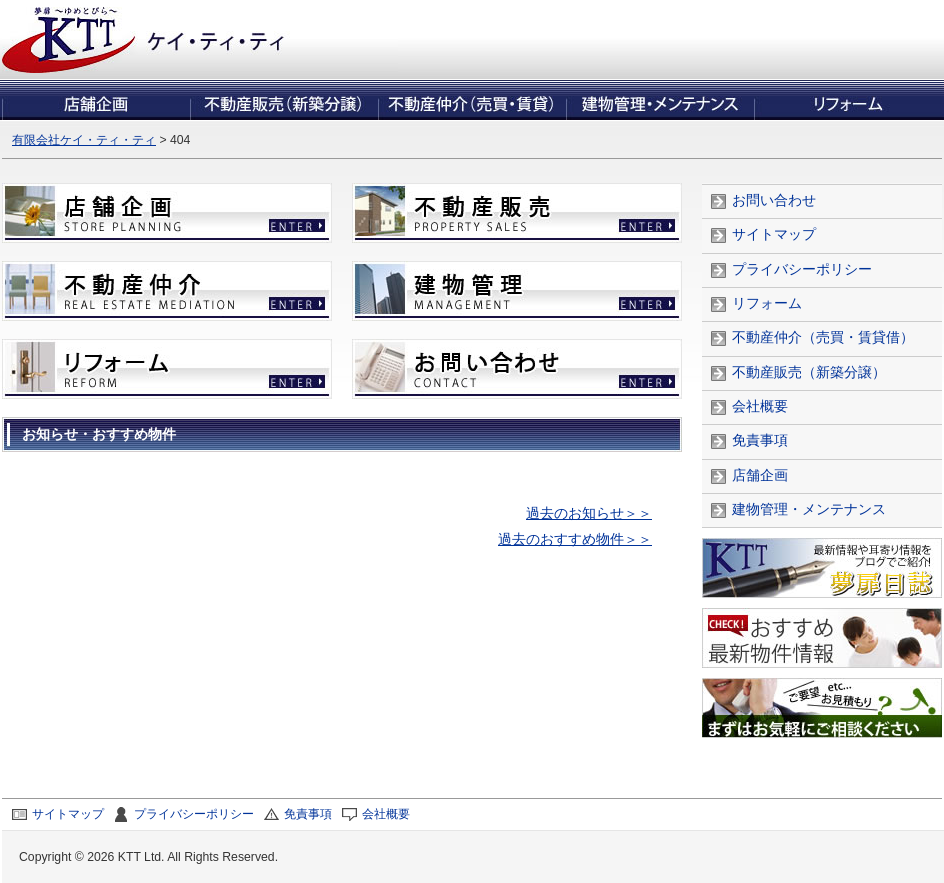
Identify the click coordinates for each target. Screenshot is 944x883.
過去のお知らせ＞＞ (589, 513)
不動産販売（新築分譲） (809, 372)
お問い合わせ (774, 200)
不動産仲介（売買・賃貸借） (823, 337)
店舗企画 (760, 475)
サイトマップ (774, 234)
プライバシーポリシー (802, 269)
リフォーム (767, 303)
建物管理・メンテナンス (809, 509)
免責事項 (760, 440)
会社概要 (760, 406)
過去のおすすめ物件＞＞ (575, 539)
